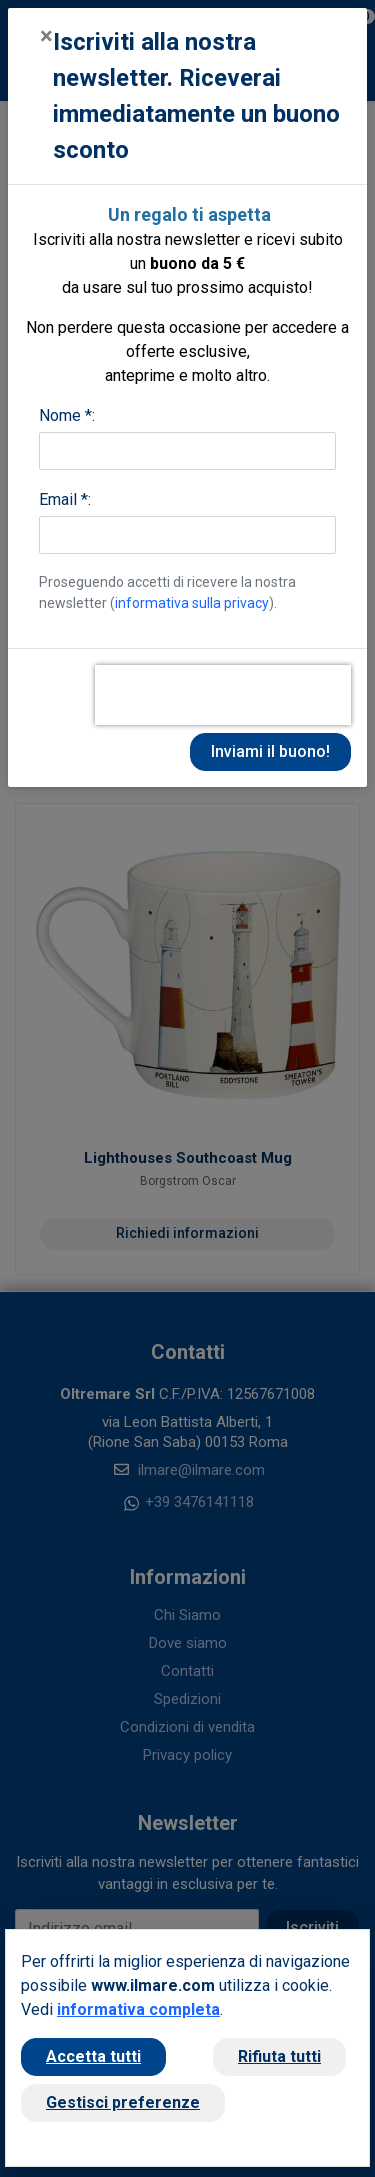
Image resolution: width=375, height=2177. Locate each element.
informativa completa (138, 2009)
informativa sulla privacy (192, 603)
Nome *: (67, 415)
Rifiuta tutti (279, 2056)
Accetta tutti (93, 2056)
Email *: (65, 499)
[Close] (46, 36)
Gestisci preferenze (123, 2102)
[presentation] (223, 695)
